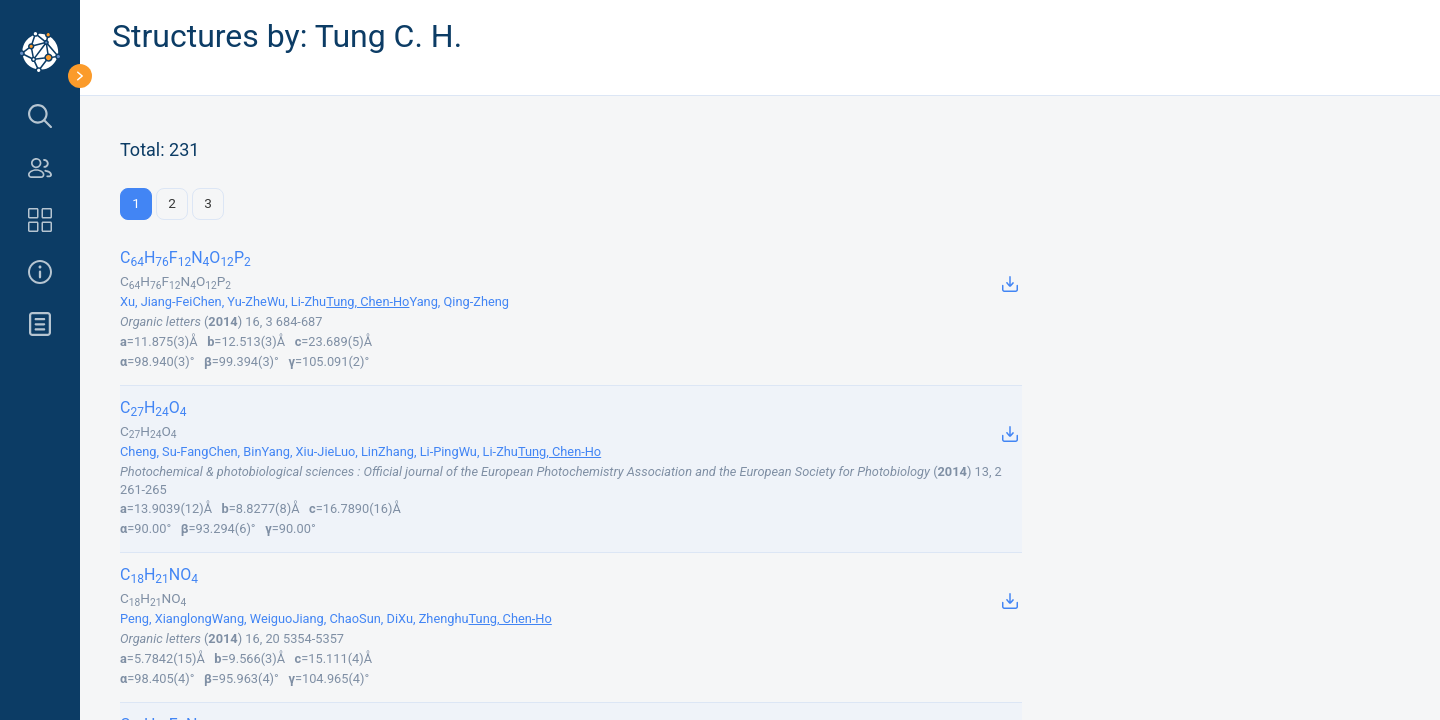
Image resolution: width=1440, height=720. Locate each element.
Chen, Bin (234, 451)
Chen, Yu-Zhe (229, 301)
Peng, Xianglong (166, 618)
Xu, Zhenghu (433, 618)
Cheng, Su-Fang (164, 451)
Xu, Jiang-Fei (156, 301)
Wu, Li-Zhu (296, 301)
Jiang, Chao (325, 618)
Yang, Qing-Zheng (459, 301)
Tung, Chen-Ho (367, 301)
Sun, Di (378, 618)
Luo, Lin (356, 451)
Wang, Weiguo (252, 618)
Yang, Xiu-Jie (297, 451)
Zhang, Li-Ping (418, 451)
